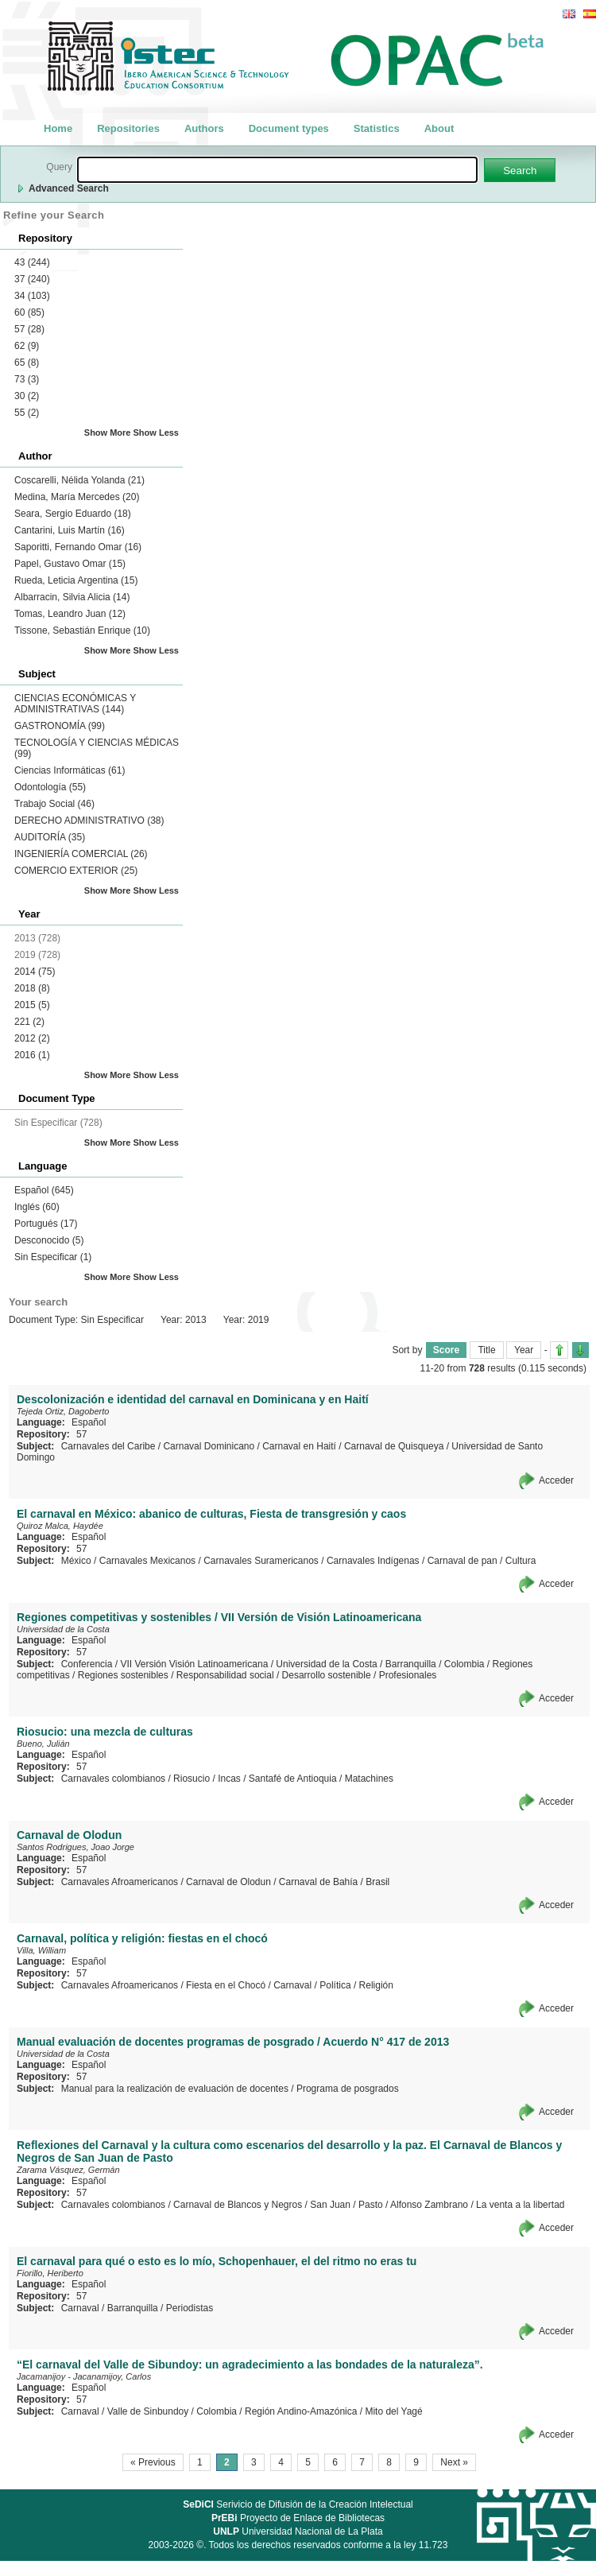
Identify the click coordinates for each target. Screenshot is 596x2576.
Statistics (377, 128)
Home (58, 128)
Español (44, 1190)
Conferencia (87, 1664)
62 (26, 345)
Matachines (369, 1778)
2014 (34, 971)
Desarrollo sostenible (326, 1675)
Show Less (156, 432)
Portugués (45, 1223)
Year (523, 1350)
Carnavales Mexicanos (147, 1560)
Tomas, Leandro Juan (70, 613)
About (439, 128)
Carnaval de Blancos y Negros (237, 2204)
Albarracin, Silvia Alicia (72, 597)
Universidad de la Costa (63, 1629)
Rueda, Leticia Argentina (75, 580)
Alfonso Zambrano (429, 2204)
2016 (32, 1055)
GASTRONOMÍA (59, 725)
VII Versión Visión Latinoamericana (194, 1664)
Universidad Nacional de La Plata (297, 2531)
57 (29, 329)
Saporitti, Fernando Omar (77, 547)
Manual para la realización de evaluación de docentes (174, 2088)
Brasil (377, 1881)
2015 (32, 1005)
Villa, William (41, 1950)
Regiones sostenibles (123, 1675)
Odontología (50, 787)
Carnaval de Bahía (318, 1881)
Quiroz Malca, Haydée (60, 1525)
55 (26, 412)
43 (32, 262)
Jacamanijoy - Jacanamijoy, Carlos (84, 2376)
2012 (32, 1038)
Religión (376, 1985)
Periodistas (189, 2308)
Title (486, 1350)
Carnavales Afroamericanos (119, 1881)
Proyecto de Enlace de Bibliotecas (298, 2518)
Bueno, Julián (43, 1743)
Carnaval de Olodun (228, 1881)
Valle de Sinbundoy (148, 2411)
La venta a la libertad (520, 2204)
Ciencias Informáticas (69, 770)
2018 (32, 988)
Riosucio (191, 1778)
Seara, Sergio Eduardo (72, 513)
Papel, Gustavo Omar (70, 563)
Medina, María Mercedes (76, 496)
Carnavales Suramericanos (261, 1560)
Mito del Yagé (393, 2411)
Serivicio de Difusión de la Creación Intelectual (298, 2504)
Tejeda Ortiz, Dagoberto (63, 1411)
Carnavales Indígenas (373, 1560)
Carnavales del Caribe (108, 1446)
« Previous (153, 2462)
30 (26, 396)
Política (334, 1985)
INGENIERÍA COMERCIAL (81, 853)
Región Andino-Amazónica (301, 2411)
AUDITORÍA (49, 837)
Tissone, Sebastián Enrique (82, 630)
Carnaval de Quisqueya (393, 1446)
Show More (107, 432)
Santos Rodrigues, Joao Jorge (75, 1847)
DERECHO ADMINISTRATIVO (89, 820)
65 (26, 362)
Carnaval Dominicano (208, 1446)
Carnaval (292, 1985)
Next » (454, 2462)
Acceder (556, 1480)
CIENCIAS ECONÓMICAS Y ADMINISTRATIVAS (75, 703)
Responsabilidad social (225, 1675)
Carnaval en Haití (299, 1446)
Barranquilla (410, 1664)
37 (32, 279)
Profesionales (408, 1675)
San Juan (330, 2204)
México (76, 1560)
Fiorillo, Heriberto (50, 2273)
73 (26, 379)
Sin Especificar (52, 1257)
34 (32, 295)
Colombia (464, 1664)
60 (29, 312)
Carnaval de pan (462, 1560)
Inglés (37, 1206)
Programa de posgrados (347, 2088)
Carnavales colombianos (113, 1778)
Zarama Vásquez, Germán (68, 2169)
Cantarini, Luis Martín (69, 530)
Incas (229, 1778)
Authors (204, 128)
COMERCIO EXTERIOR (75, 870)
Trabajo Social (54, 803)
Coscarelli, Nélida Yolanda (79, 480)
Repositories (128, 128)
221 (29, 1021)
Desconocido (48, 1240)
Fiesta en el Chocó (225, 1985)
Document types (289, 128)
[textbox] (277, 170)
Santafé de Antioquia (293, 1778)
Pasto (370, 2204)
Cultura (520, 1560)
